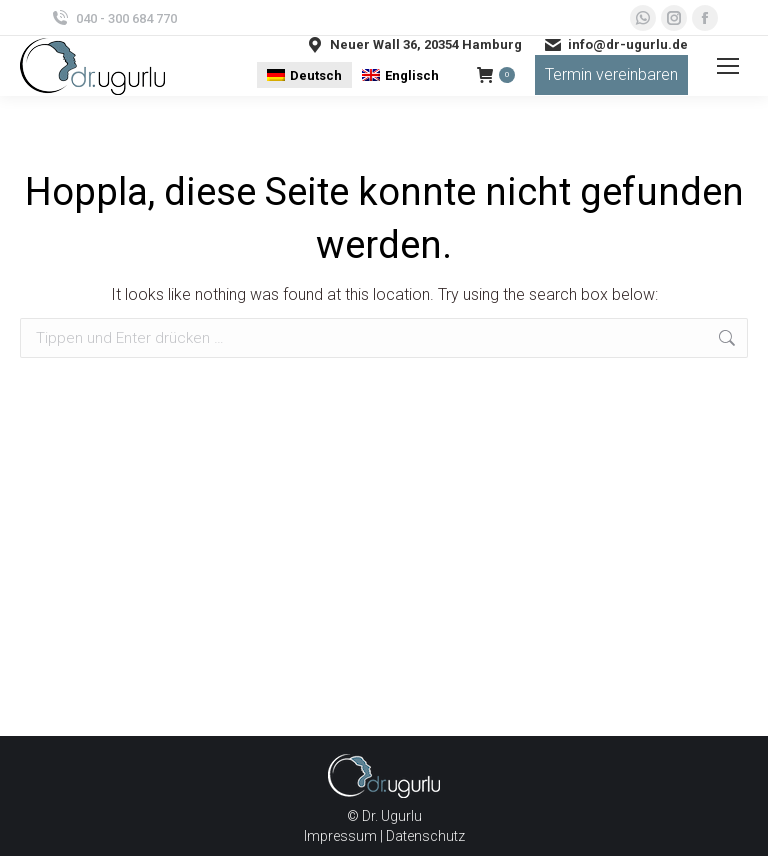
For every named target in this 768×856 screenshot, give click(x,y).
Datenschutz (425, 836)
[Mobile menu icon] (728, 66)
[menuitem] (304, 74)
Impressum (340, 836)
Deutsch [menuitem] (316, 75)
